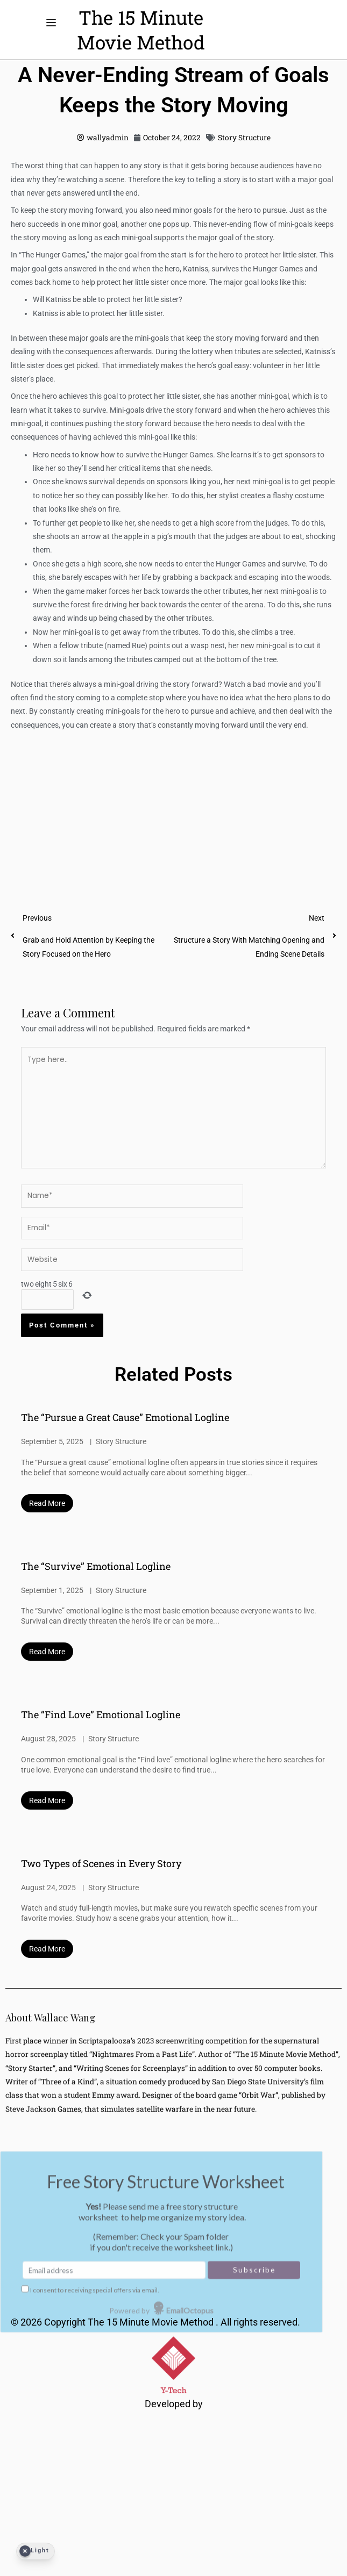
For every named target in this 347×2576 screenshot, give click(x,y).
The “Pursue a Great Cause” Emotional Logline (125, 1417)
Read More (47, 1503)
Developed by (174, 2403)
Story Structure (244, 137)
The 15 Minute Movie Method (152, 2322)
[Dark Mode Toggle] (35, 2551)
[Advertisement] (173, 811)
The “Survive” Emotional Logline (96, 1566)
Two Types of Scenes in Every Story (101, 1863)
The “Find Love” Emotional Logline (100, 1714)
